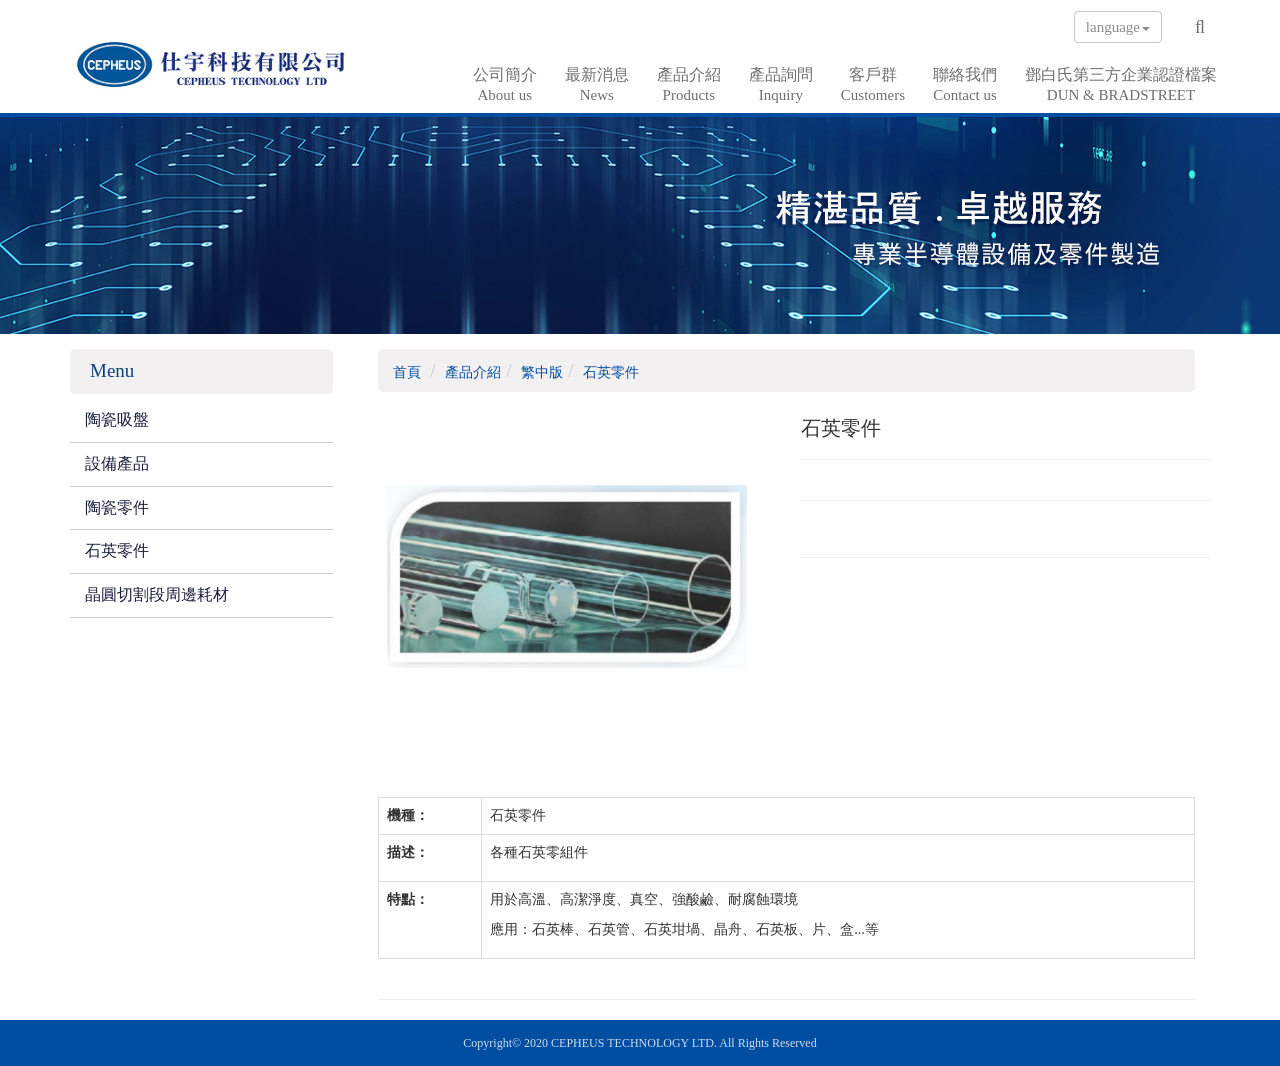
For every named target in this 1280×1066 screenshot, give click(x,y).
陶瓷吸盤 (117, 419)
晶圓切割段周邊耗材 (157, 594)
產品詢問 (781, 85)
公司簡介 (505, 85)
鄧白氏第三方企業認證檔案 (1121, 85)
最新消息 (597, 85)
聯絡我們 (965, 85)
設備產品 (117, 463)
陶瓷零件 (117, 507)
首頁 (407, 372)
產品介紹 (689, 85)
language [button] (1118, 27)
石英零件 (117, 550)
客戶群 (873, 85)
